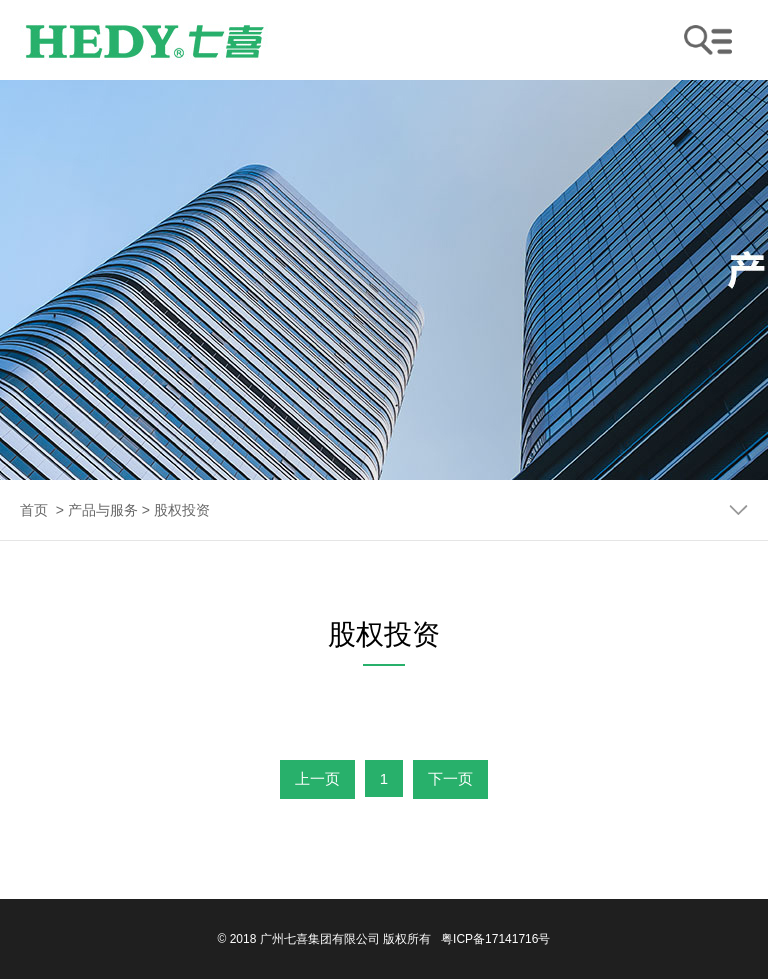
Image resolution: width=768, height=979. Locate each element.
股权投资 (182, 510)
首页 (34, 510)
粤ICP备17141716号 (495, 939)
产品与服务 (103, 510)
